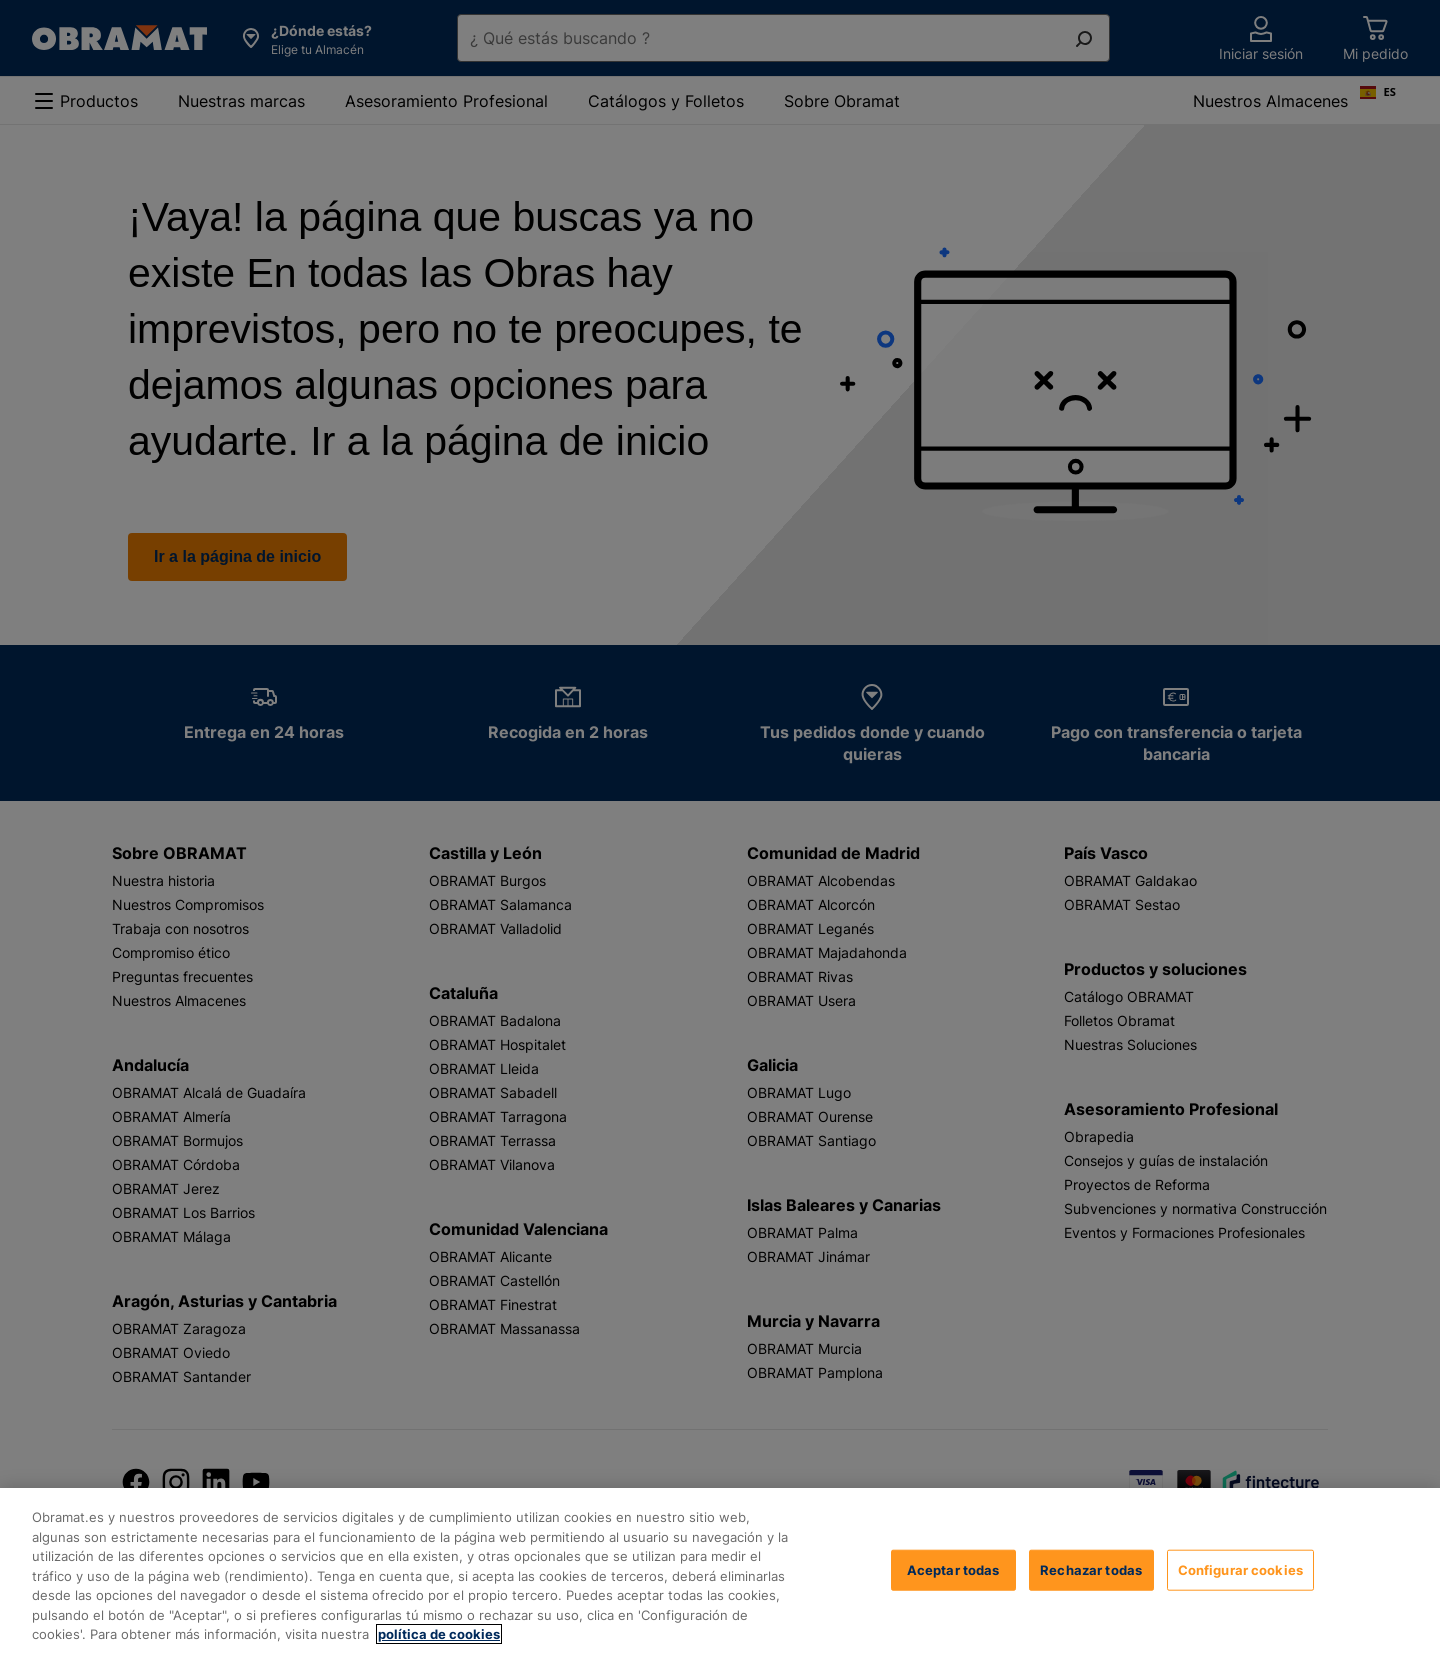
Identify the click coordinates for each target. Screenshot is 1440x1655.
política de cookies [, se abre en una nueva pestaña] (439, 1634)
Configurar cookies (1240, 1569)
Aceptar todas (953, 1569)
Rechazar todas (1091, 1569)
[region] (720, 1571)
